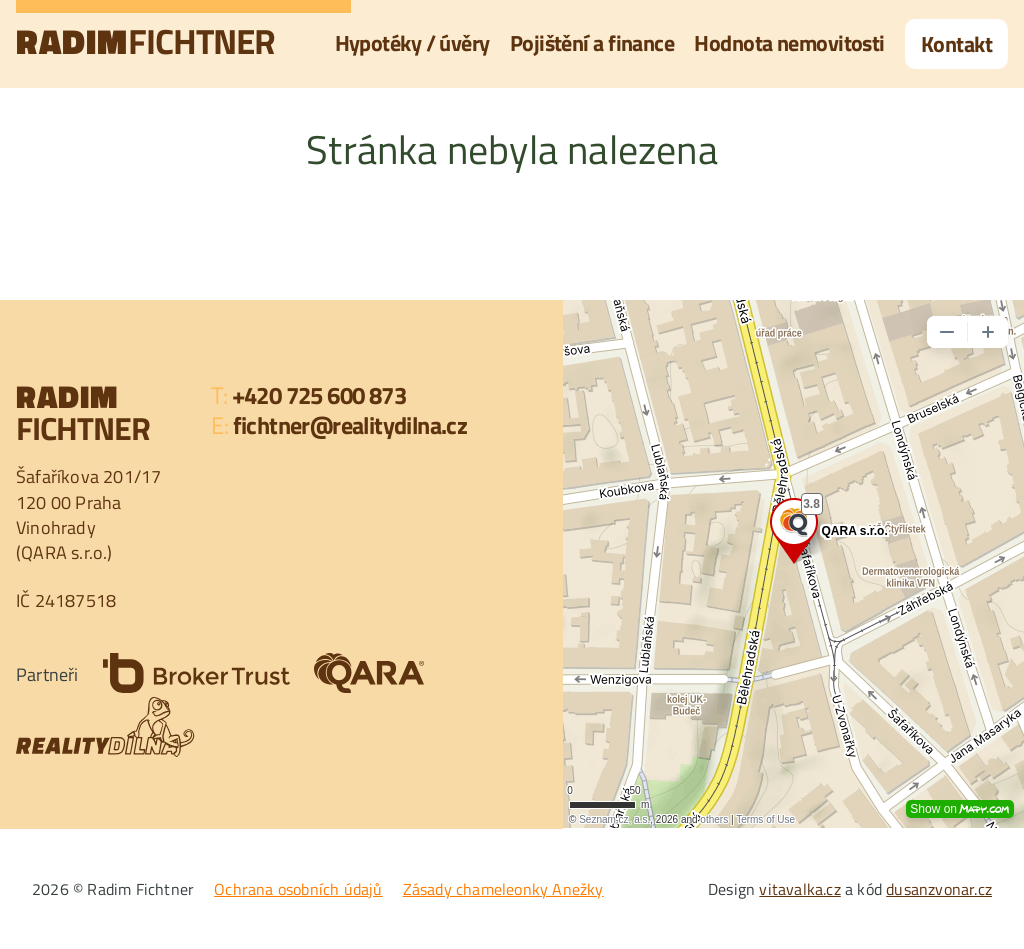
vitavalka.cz (799, 889)
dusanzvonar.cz (939, 889)
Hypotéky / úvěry (412, 43)
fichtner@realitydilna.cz (350, 425)
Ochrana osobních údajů (298, 889)
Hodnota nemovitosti (789, 43)
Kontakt (956, 44)
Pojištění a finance (592, 43)
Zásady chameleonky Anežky (503, 889)
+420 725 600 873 (319, 395)
